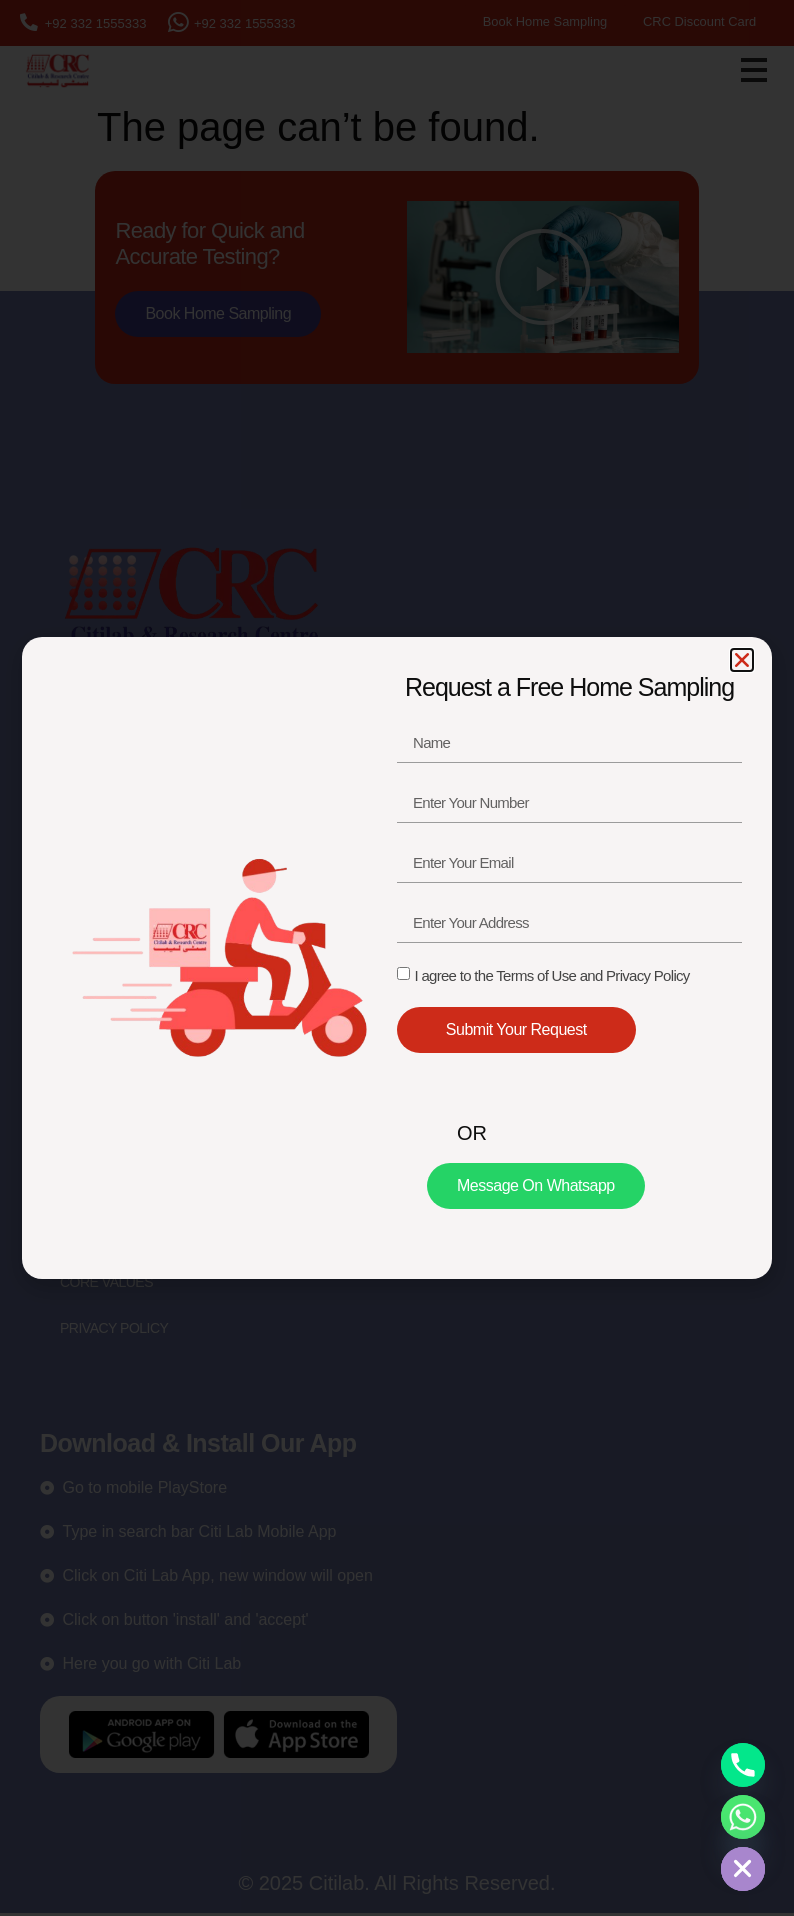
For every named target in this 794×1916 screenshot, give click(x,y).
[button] (742, 660)
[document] (397, 958)
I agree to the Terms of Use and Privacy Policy (551, 975)
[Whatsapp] (743, 1817)
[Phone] (743, 1765)
